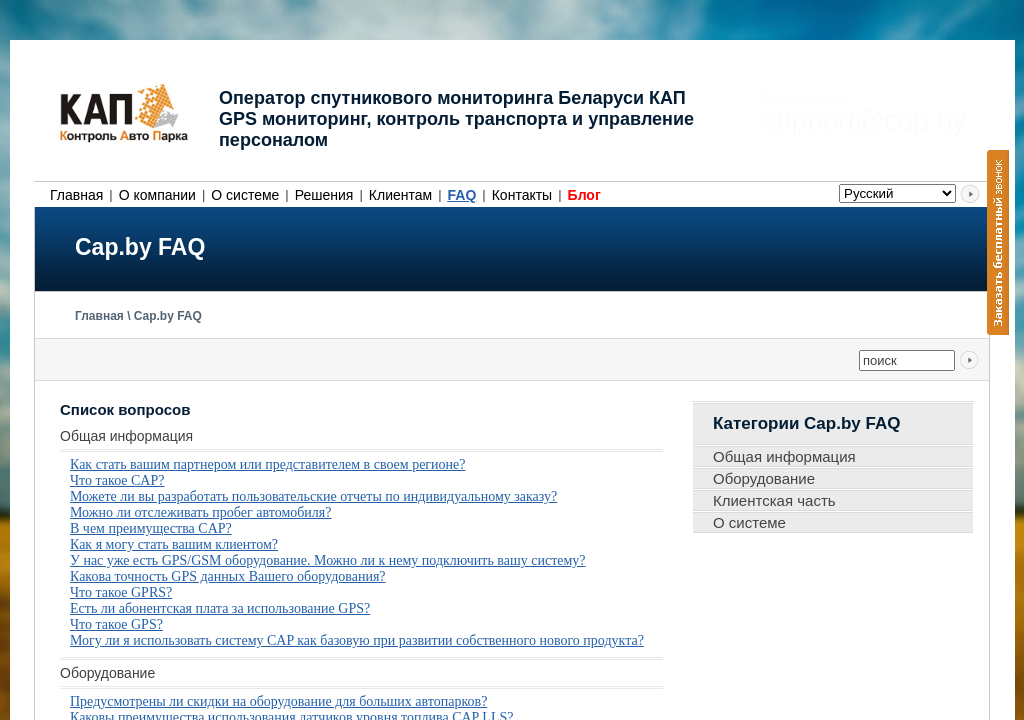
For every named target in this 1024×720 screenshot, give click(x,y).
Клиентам (400, 195)
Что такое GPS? (116, 624)
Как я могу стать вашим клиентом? (174, 544)
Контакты (522, 195)
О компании (157, 195)
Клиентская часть (774, 500)
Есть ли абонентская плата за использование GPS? (220, 608)
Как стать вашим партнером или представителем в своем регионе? (268, 464)
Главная (76, 195)
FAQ (462, 195)
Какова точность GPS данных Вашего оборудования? (228, 576)
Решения (324, 195)
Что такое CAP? (117, 480)
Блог (584, 195)
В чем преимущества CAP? (151, 528)
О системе (245, 195)
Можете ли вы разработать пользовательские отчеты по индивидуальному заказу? (313, 496)
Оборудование (764, 478)
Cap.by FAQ (168, 316)
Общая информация (784, 456)
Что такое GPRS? (121, 592)
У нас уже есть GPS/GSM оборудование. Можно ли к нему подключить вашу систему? (328, 560)
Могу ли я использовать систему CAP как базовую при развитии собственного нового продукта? (357, 640)
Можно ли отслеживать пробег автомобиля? (201, 512)
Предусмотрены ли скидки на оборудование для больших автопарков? (278, 701)
